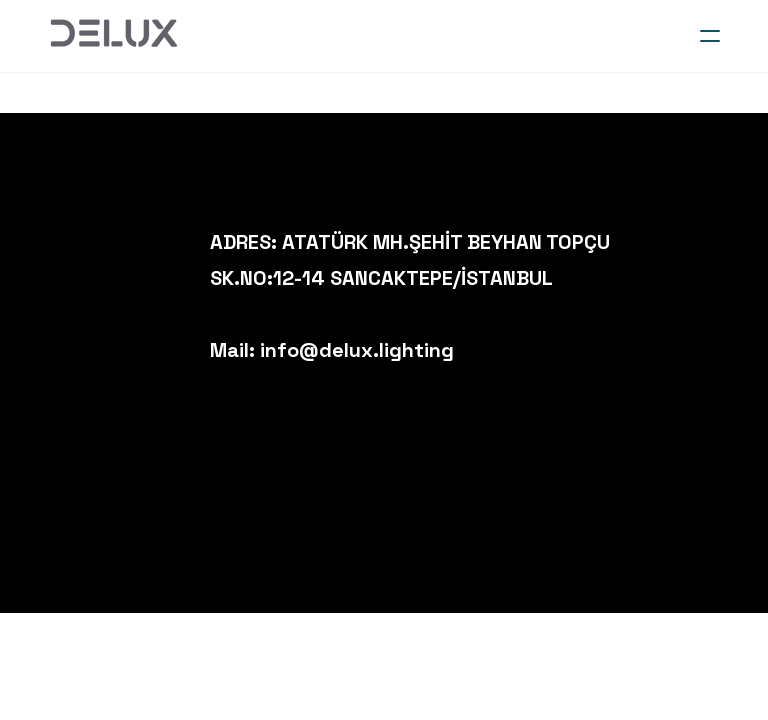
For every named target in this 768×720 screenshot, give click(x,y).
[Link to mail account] (743, 244)
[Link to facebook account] (679, 244)
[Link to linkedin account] (711, 244)
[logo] (112, 36)
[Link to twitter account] (647, 279)
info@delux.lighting (357, 350)
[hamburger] (710, 36)
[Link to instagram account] (647, 244)
